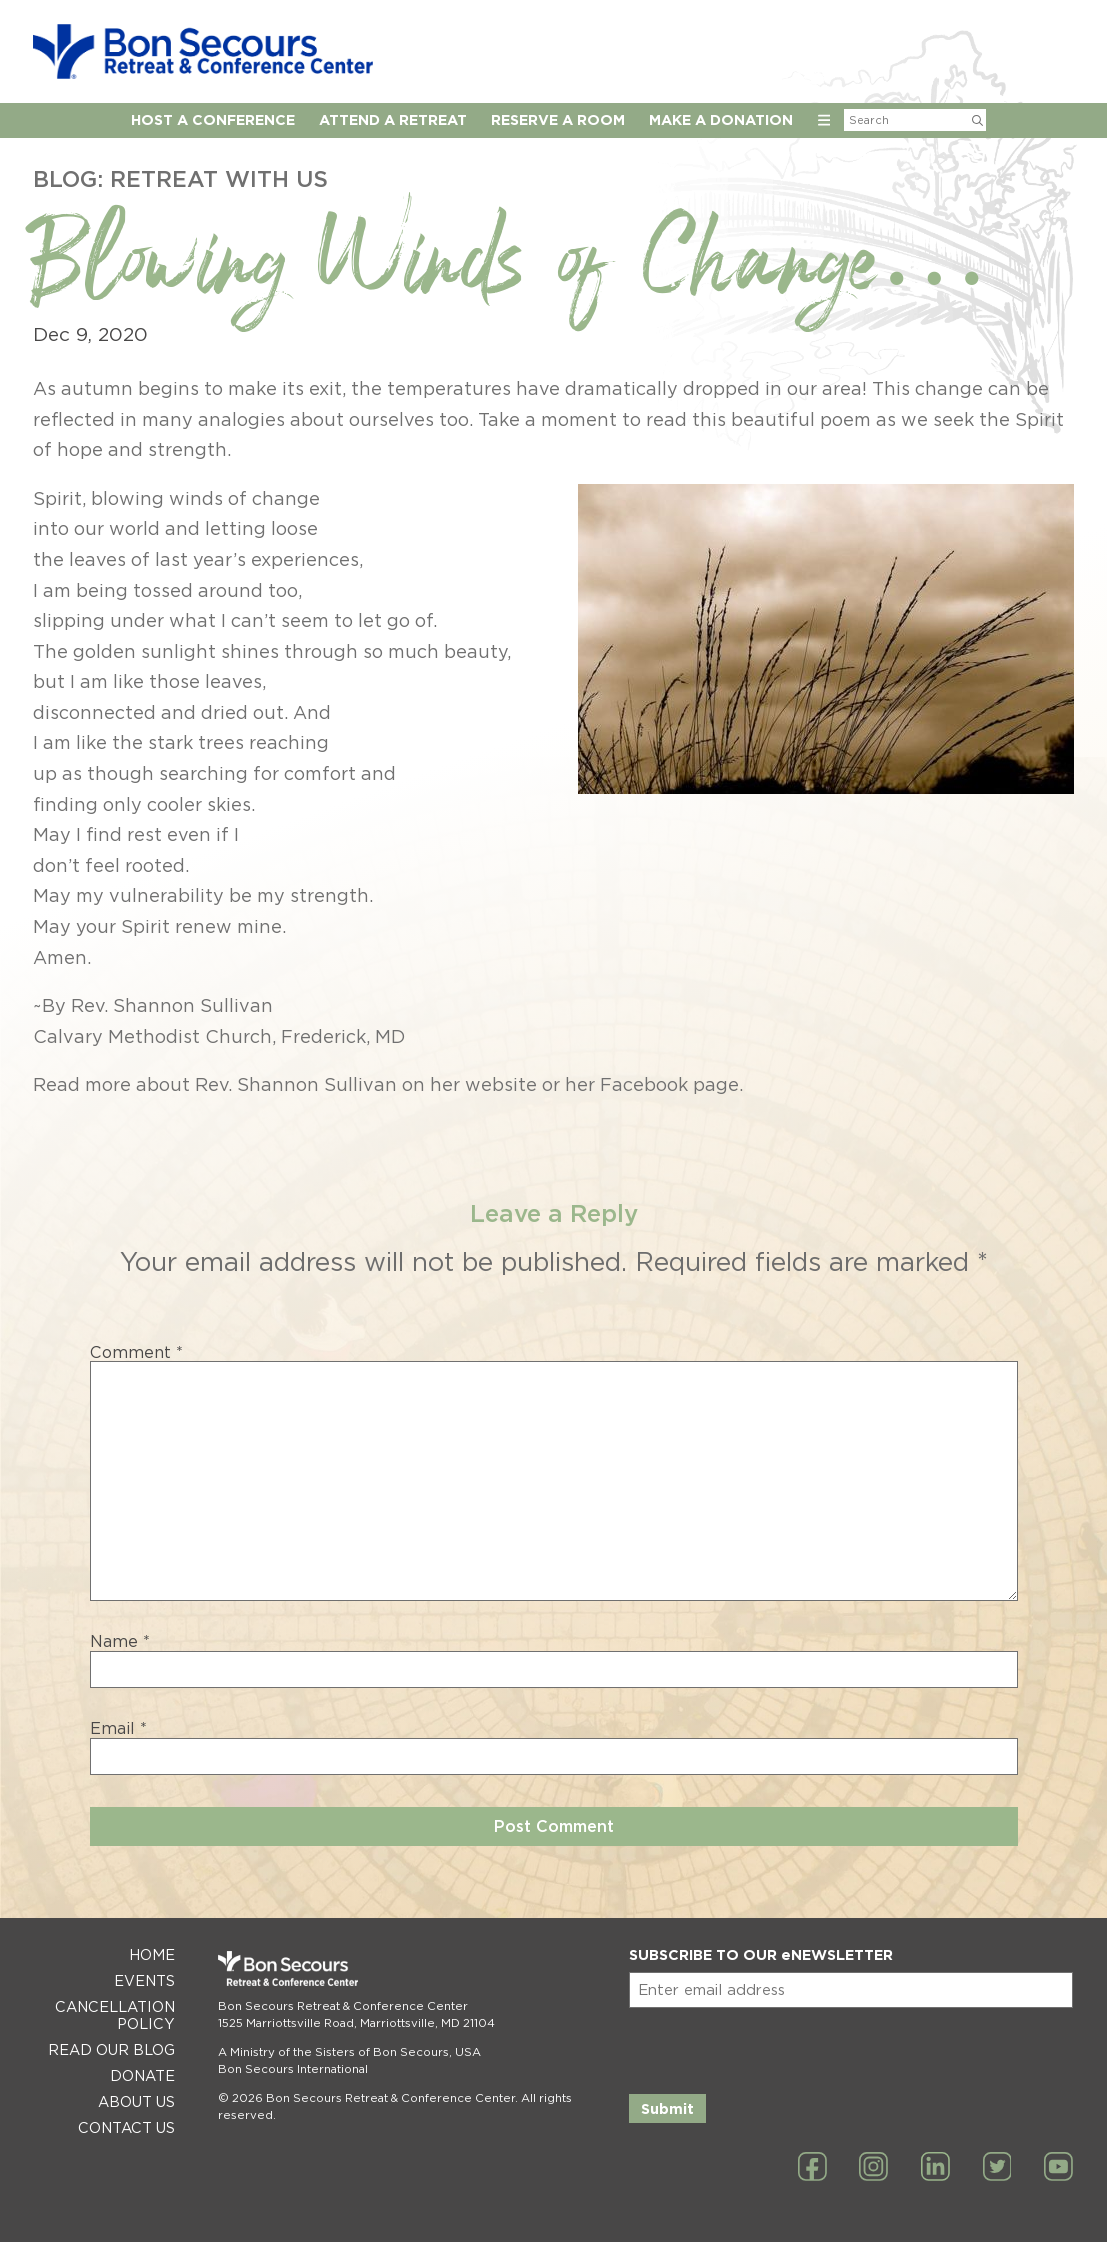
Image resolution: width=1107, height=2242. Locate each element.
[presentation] (781, 2047)
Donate (142, 2075)
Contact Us (126, 2127)
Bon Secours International (293, 2069)
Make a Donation (721, 119)
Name (120, 1642)
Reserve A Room (558, 119)
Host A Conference (213, 119)
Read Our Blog (111, 2049)
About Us (136, 2101)
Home (152, 1954)
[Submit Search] (977, 120)
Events (144, 1980)
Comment (136, 1353)
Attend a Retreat (393, 119)
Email (118, 1729)
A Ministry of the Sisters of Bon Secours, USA (349, 2052)
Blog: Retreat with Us (180, 178)
